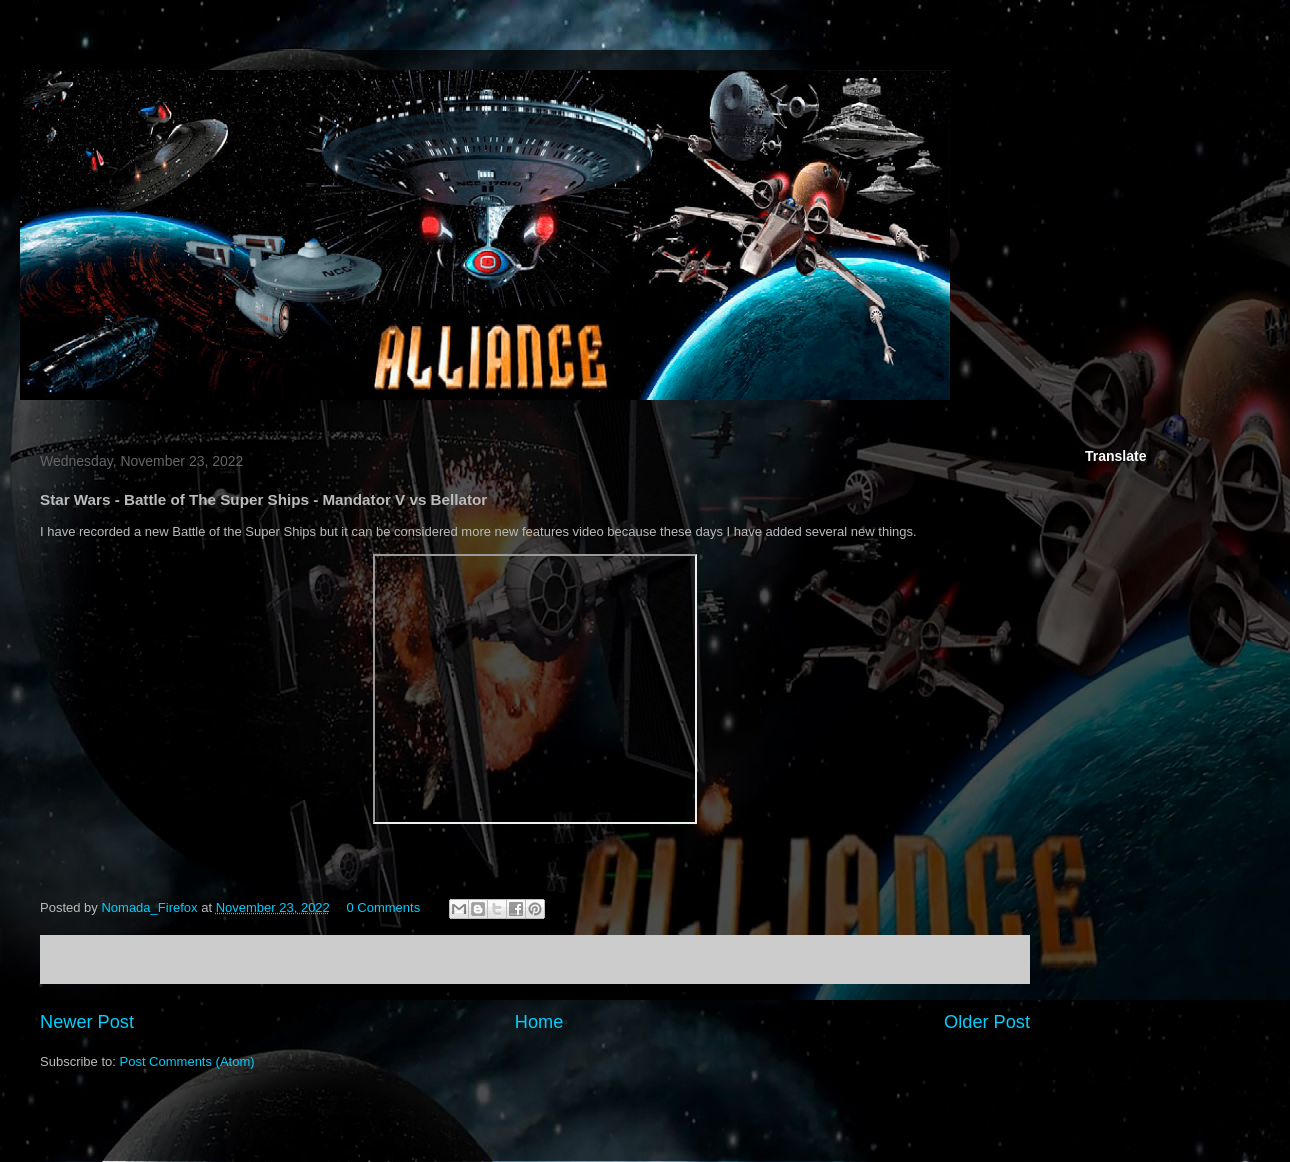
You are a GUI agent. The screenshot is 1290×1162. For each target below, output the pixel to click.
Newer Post (87, 1022)
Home (539, 1022)
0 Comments (383, 907)
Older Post (987, 1022)
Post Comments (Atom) (187, 1061)
